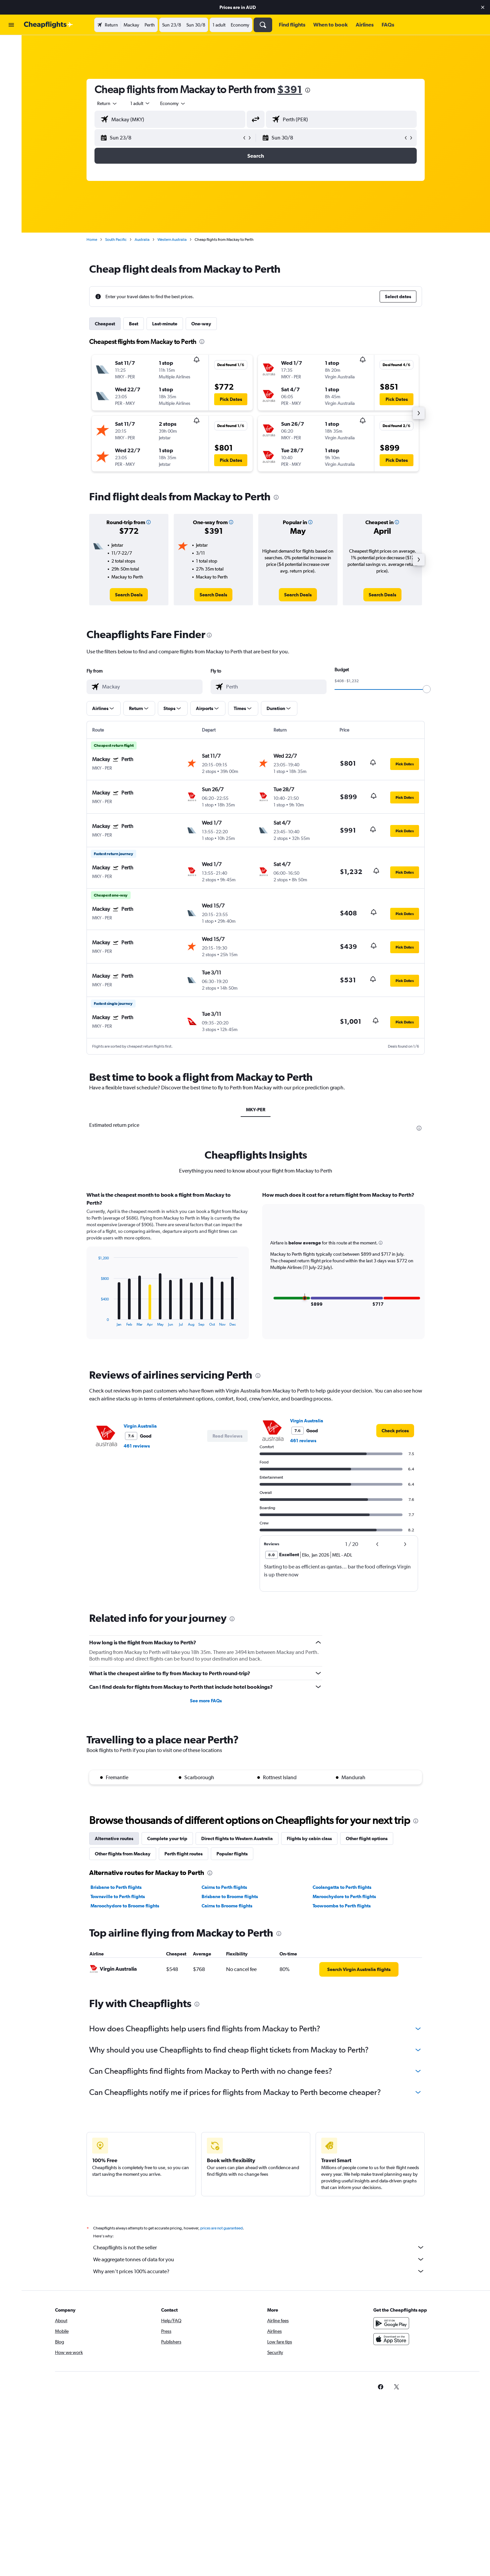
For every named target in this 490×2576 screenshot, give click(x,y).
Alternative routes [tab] (115, 1838)
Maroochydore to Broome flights (126, 1905)
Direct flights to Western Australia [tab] (238, 1838)
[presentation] (309, 90)
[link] (130, 594)
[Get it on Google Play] (392, 2323)
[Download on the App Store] (392, 2339)
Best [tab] (134, 323)
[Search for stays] (11, 59)
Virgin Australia (141, 1426)
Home (93, 239)
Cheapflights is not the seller (260, 2247)
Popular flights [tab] (233, 1853)
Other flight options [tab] (368, 1838)
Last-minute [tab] (165, 323)
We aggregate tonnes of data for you (260, 2259)
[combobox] (108, 103)
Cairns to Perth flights (225, 1887)
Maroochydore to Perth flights (345, 1896)
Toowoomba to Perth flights (342, 1905)
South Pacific (117, 239)
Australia (143, 239)
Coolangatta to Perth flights (342, 1887)
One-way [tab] (202, 323)
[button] (482, 7)
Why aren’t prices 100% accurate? (260, 2271)
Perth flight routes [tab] (184, 1853)
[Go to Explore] (11, 86)
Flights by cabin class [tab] (310, 1838)
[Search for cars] (11, 73)
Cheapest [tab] (106, 323)
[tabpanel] (257, 1271)
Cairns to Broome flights (227, 1905)
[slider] (428, 689)
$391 (290, 89)
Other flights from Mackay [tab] (124, 1853)
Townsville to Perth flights (119, 1896)
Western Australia (173, 239)
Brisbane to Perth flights (117, 1887)
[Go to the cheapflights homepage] (48, 25)
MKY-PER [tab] (256, 1109)
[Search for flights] (11, 45)
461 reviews (138, 1446)
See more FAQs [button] (206, 1700)
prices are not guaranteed (222, 2228)
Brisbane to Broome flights (230, 1896)
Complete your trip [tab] (168, 1838)
